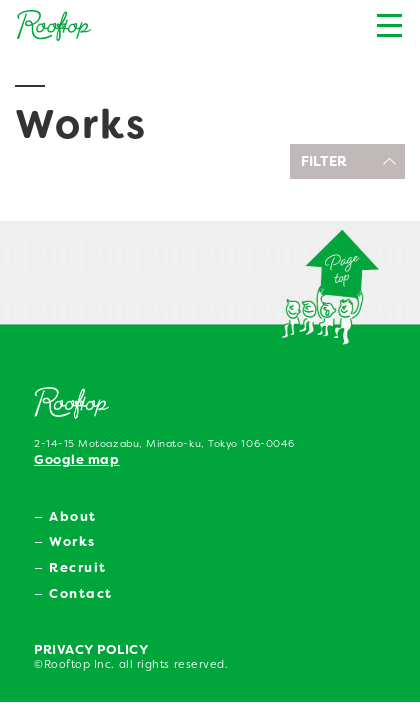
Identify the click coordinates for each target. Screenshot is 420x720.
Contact (81, 593)
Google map (76, 459)
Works (72, 541)
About (73, 516)
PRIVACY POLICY (91, 649)
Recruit (78, 567)
